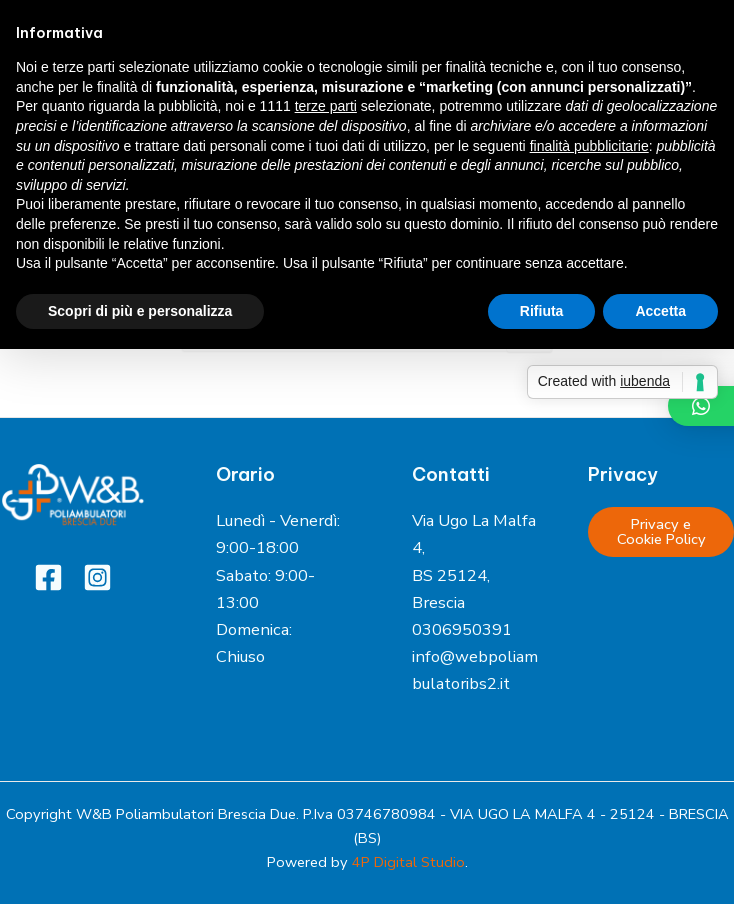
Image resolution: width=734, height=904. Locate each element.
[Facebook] (48, 577)
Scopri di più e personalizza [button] (140, 311)
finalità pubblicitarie (589, 146)
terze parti (326, 106)
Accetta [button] (660, 311)
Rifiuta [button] (542, 311)
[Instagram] (97, 577)
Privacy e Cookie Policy (661, 531)
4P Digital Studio (408, 862)
